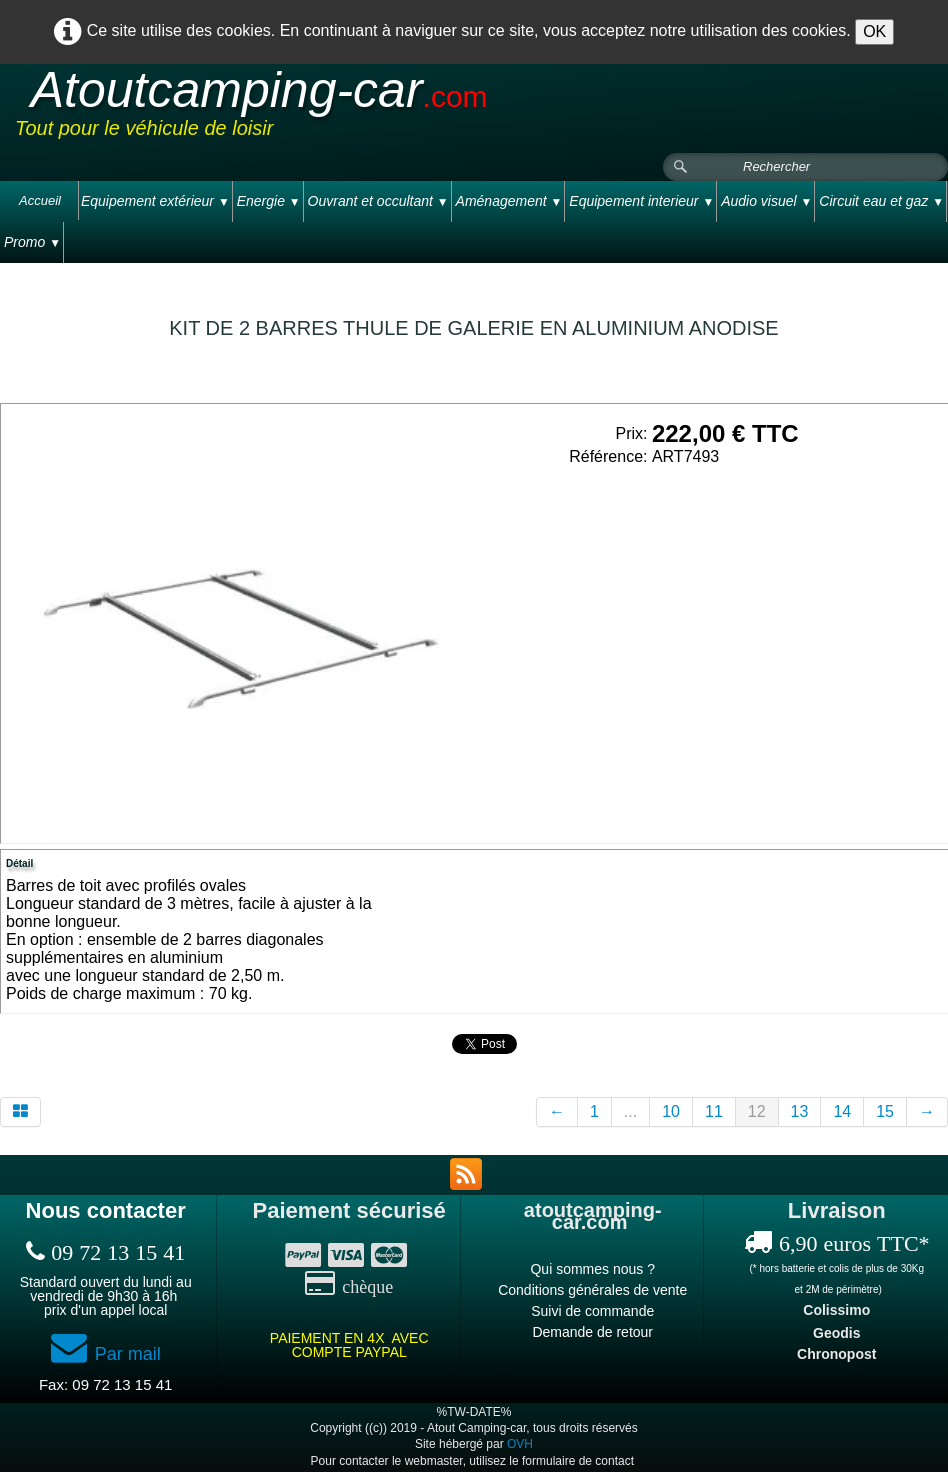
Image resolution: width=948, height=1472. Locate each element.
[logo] (394, 109)
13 (800, 1111)
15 (885, 1111)
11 (714, 1111)
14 (842, 1111)
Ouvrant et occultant (378, 201)
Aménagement (509, 201)
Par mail (106, 1354)
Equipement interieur (641, 201)
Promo (32, 242)
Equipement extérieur (155, 201)
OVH (520, 1444)
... (630, 1111)
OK (874, 31)
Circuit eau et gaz (881, 201)
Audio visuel (766, 201)
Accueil (40, 200)
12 (757, 1111)
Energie (269, 201)
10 (671, 1111)
